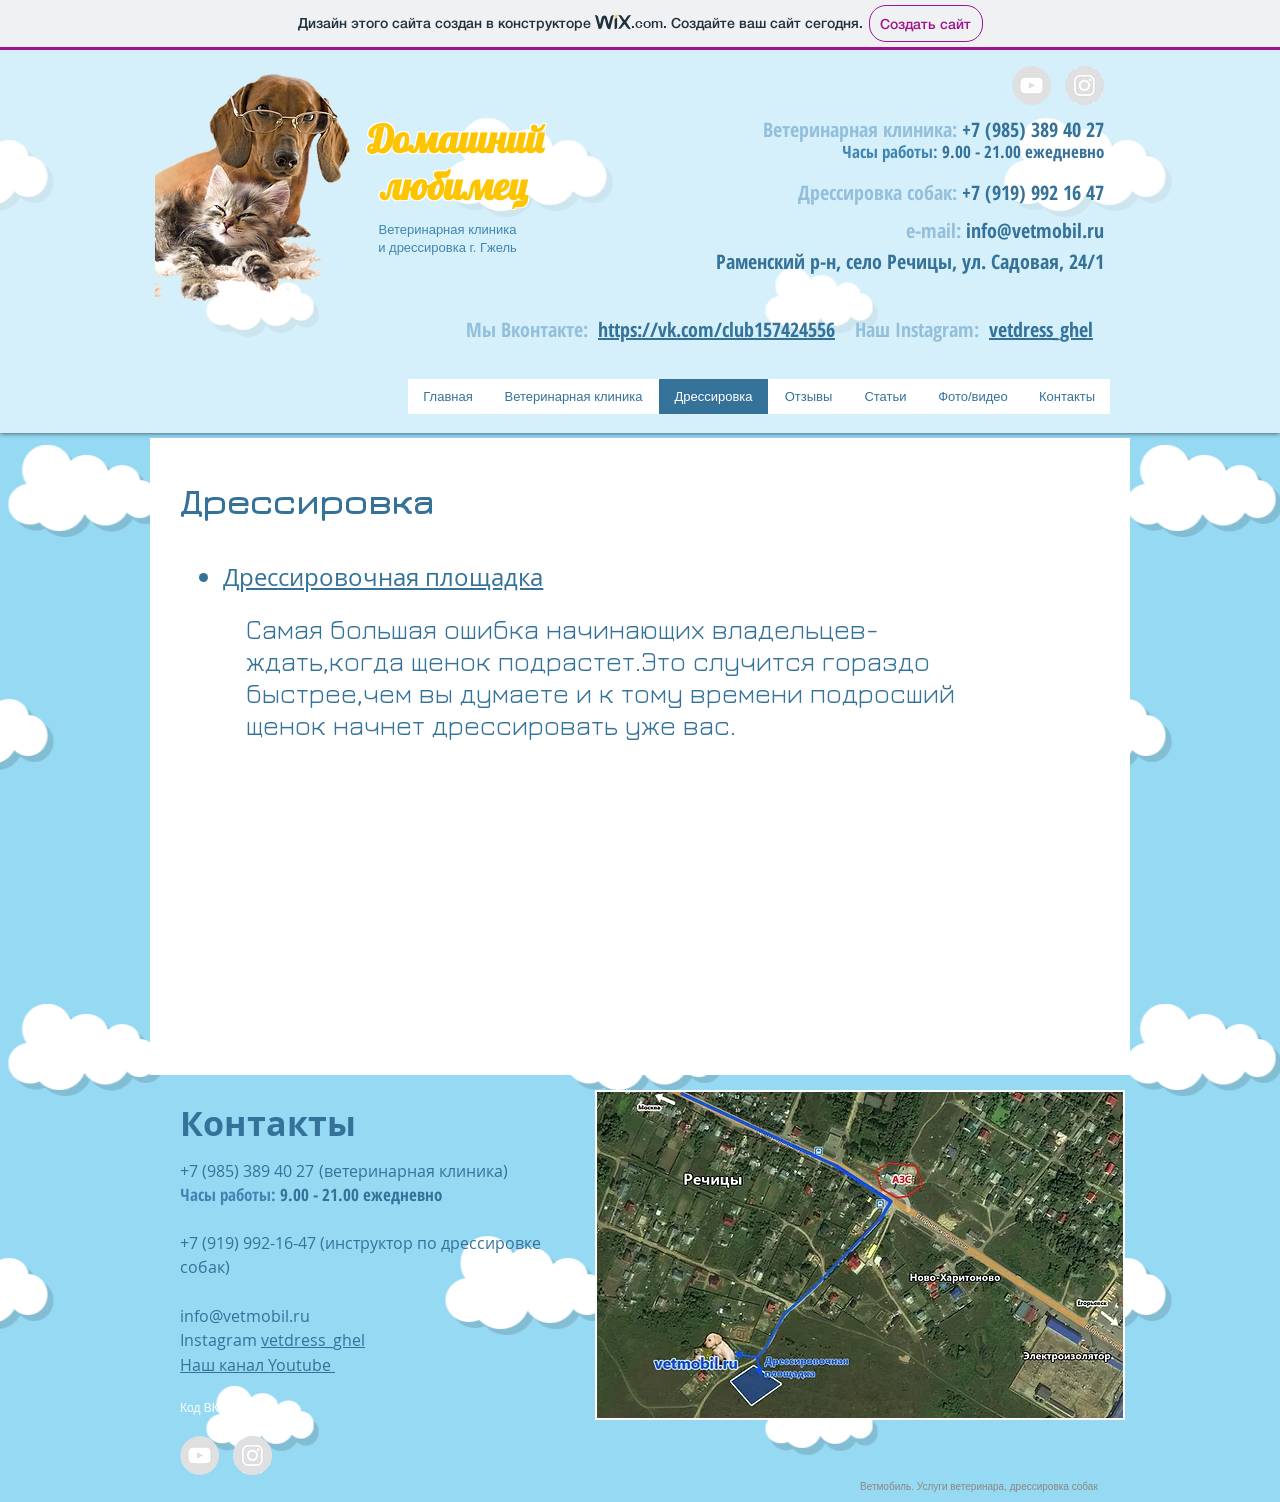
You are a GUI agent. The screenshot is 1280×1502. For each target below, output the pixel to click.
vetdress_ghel (1041, 329)
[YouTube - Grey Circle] (1031, 85)
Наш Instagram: (917, 329)
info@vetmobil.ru (1035, 230)
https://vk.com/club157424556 (716, 329)
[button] (860, 1255)
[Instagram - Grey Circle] (1084, 85)
